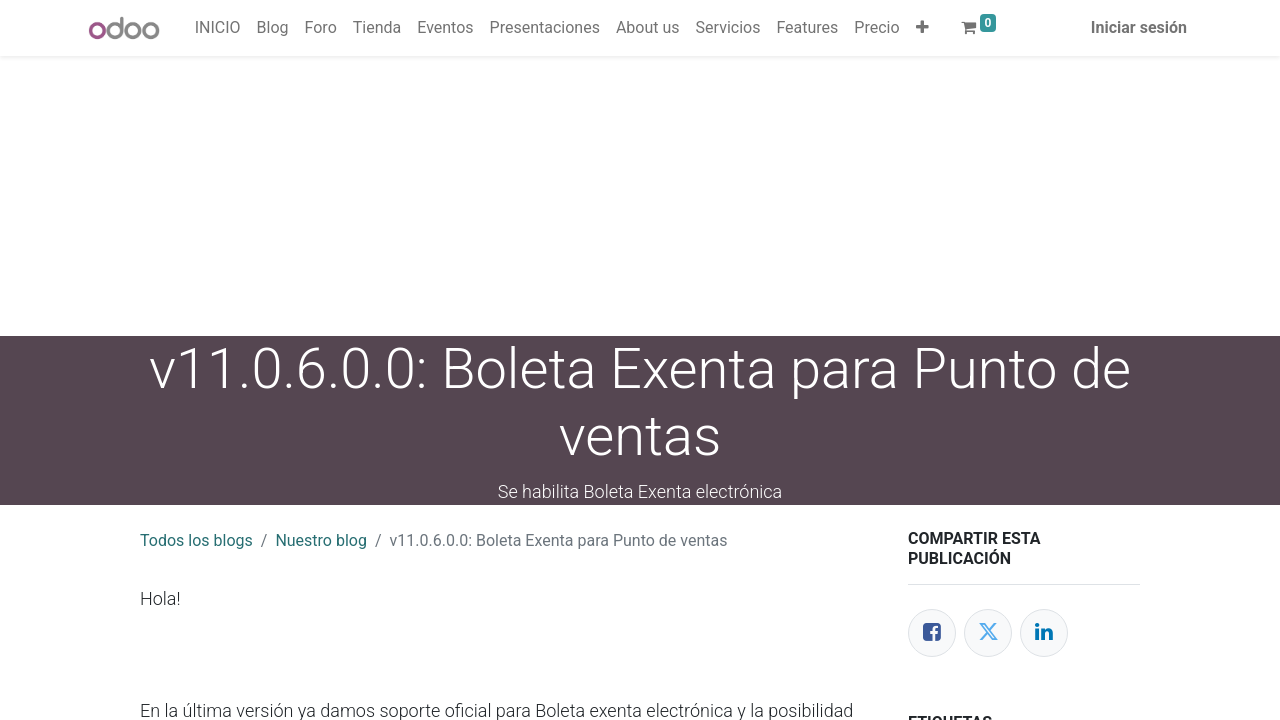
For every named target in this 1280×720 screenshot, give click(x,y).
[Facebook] (932, 633)
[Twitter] (988, 633)
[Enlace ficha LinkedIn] (1044, 633)
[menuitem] (218, 28)
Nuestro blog (321, 540)
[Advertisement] (600, 196)
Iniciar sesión (1139, 27)
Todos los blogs (196, 540)
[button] (922, 28)
